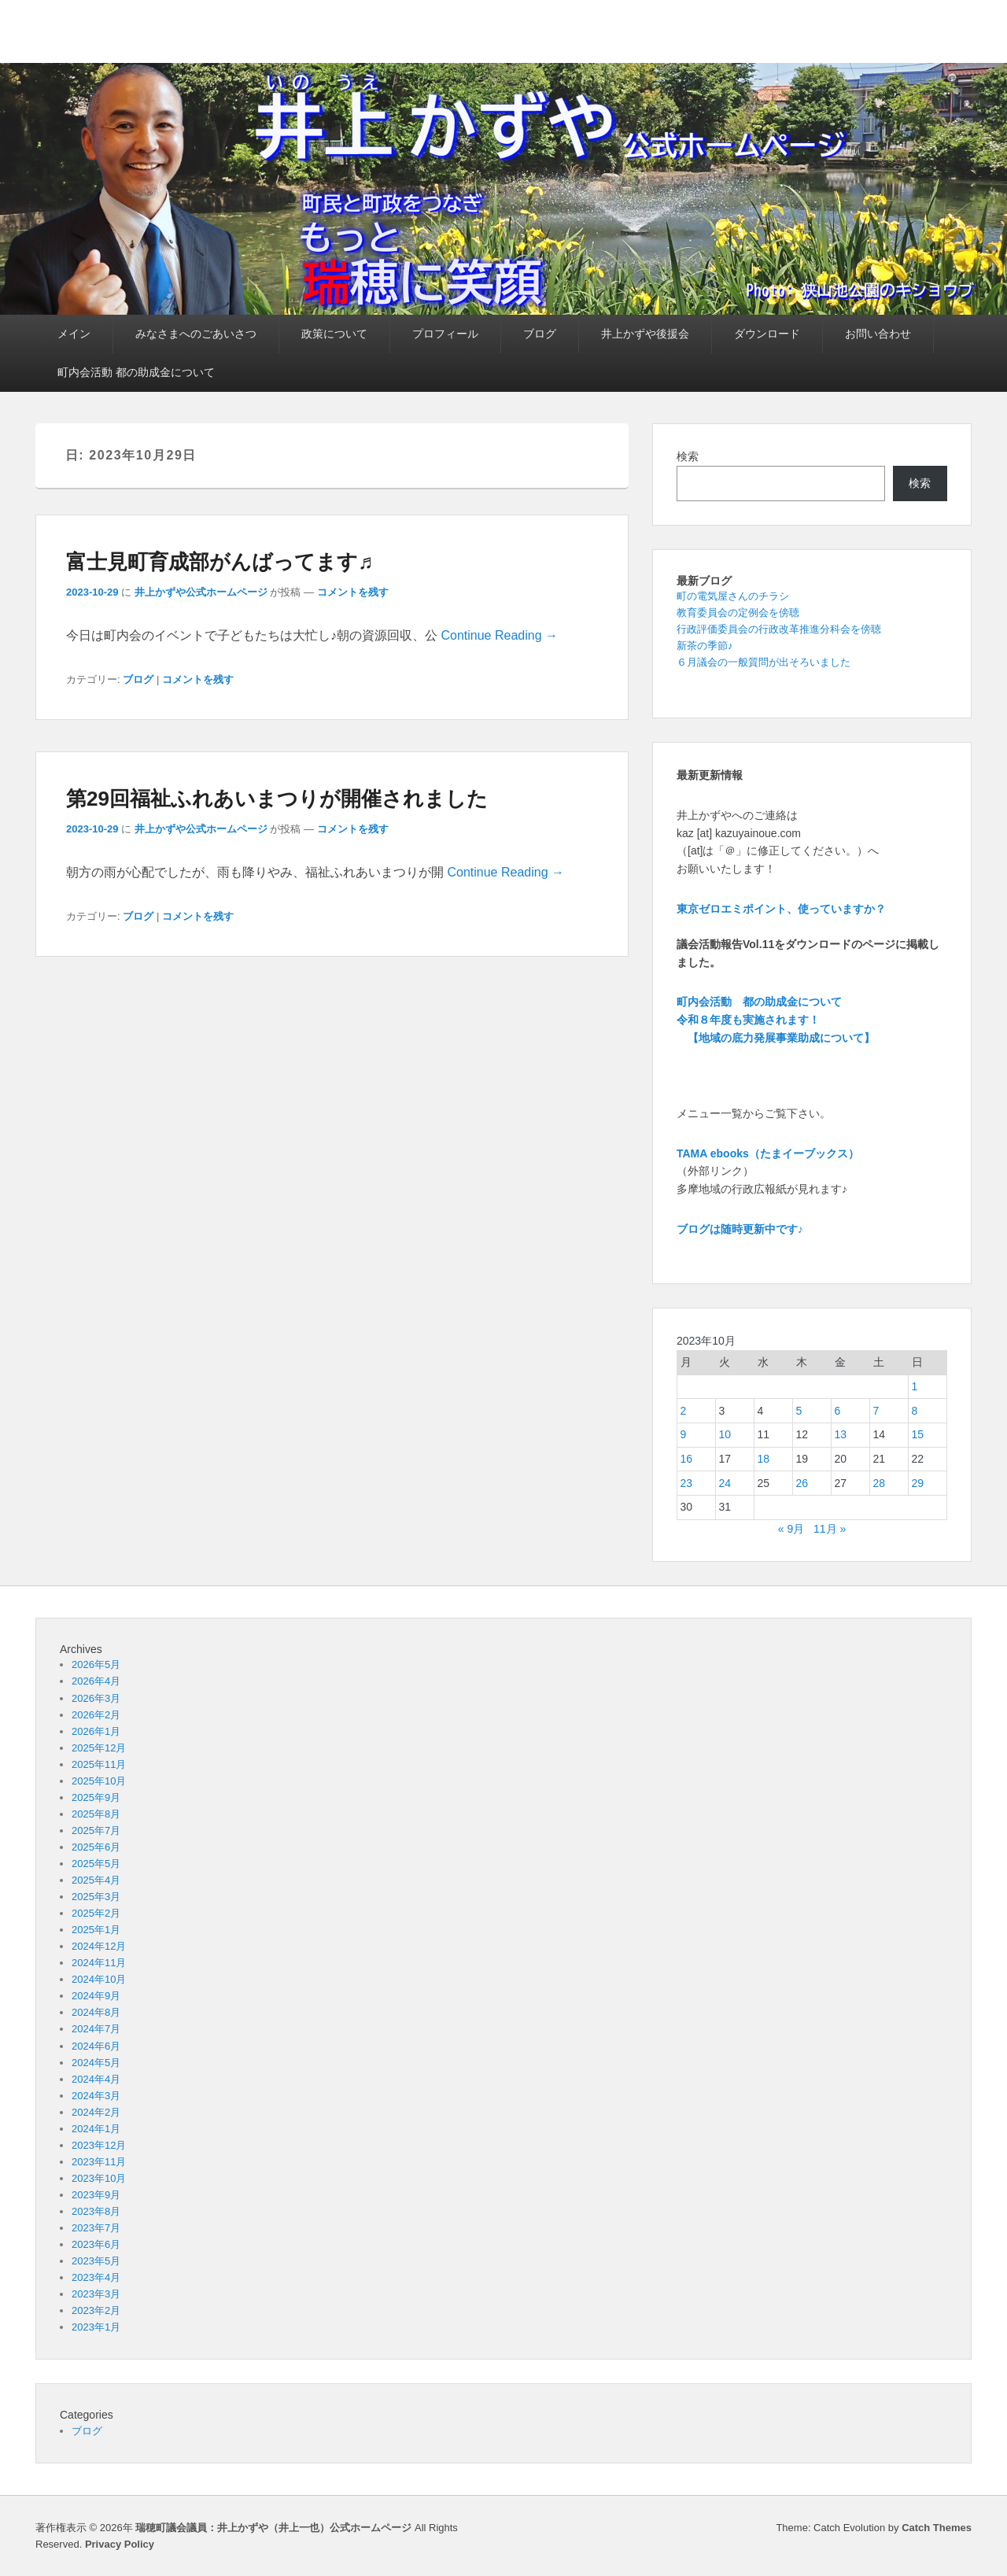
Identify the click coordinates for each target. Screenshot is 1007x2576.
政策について (334, 333)
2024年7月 (96, 2029)
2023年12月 (99, 2145)
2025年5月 (96, 1863)
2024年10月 (99, 1979)
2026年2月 (96, 1715)
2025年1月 (96, 1930)
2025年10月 (99, 1781)
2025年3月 (96, 1896)
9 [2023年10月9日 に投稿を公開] (684, 1434)
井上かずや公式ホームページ (201, 592)
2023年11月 (99, 2162)
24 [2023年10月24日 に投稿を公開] (725, 1483)
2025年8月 (96, 1814)
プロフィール (445, 333)
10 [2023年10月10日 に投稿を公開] (725, 1434)
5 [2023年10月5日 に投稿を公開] (799, 1410)
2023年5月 (96, 2261)
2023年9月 (96, 2195)
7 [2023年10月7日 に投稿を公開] (876, 1410)
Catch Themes (937, 2528)
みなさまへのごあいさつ (195, 333)
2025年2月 (96, 1913)
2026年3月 (96, 1698)
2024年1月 (96, 2129)
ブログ (539, 333)
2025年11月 (99, 1764)
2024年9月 (96, 1996)
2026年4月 (96, 1681)
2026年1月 (96, 1731)
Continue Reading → (499, 635)
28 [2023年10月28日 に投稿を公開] (879, 1483)
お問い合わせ (878, 333)
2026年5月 (96, 1664)
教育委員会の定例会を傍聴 (738, 612)
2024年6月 (96, 2046)
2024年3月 (96, 2096)
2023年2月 (96, 2310)
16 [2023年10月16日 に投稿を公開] (687, 1458)
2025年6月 (96, 1847)
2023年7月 (96, 2228)
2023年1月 (96, 2327)
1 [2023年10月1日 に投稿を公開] (915, 1386)
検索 (688, 456)
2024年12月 (99, 1946)
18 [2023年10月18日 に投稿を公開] (764, 1458)
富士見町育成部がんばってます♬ (220, 562)
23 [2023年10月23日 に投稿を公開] (687, 1483)
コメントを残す (353, 592)
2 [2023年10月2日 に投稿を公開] (684, 1410)
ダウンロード (767, 333)
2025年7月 (96, 1830)
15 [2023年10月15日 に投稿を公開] (918, 1434)
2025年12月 (99, 1748)
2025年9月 (96, 1797)
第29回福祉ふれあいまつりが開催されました (277, 798)
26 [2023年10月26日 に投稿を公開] (802, 1483)
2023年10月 (99, 2178)
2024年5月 (96, 2063)
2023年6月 (96, 2244)
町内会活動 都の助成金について (136, 372)
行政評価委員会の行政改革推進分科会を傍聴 (779, 629)
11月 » (829, 1528)
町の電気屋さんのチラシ (733, 596)
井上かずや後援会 (645, 333)
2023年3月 (96, 2294)
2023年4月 (96, 2277)
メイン (73, 333)
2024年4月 (96, 2079)
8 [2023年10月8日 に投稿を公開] (915, 1410)
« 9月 (791, 1528)
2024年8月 (96, 2012)
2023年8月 (96, 2211)
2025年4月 (96, 1880)
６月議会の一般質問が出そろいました (763, 662)
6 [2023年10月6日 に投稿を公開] (838, 1410)
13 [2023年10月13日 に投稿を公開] (841, 1434)
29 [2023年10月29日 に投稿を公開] (918, 1483)
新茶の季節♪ (705, 645)
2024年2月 (96, 2112)
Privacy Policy (119, 2544)
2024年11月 (99, 1963)
